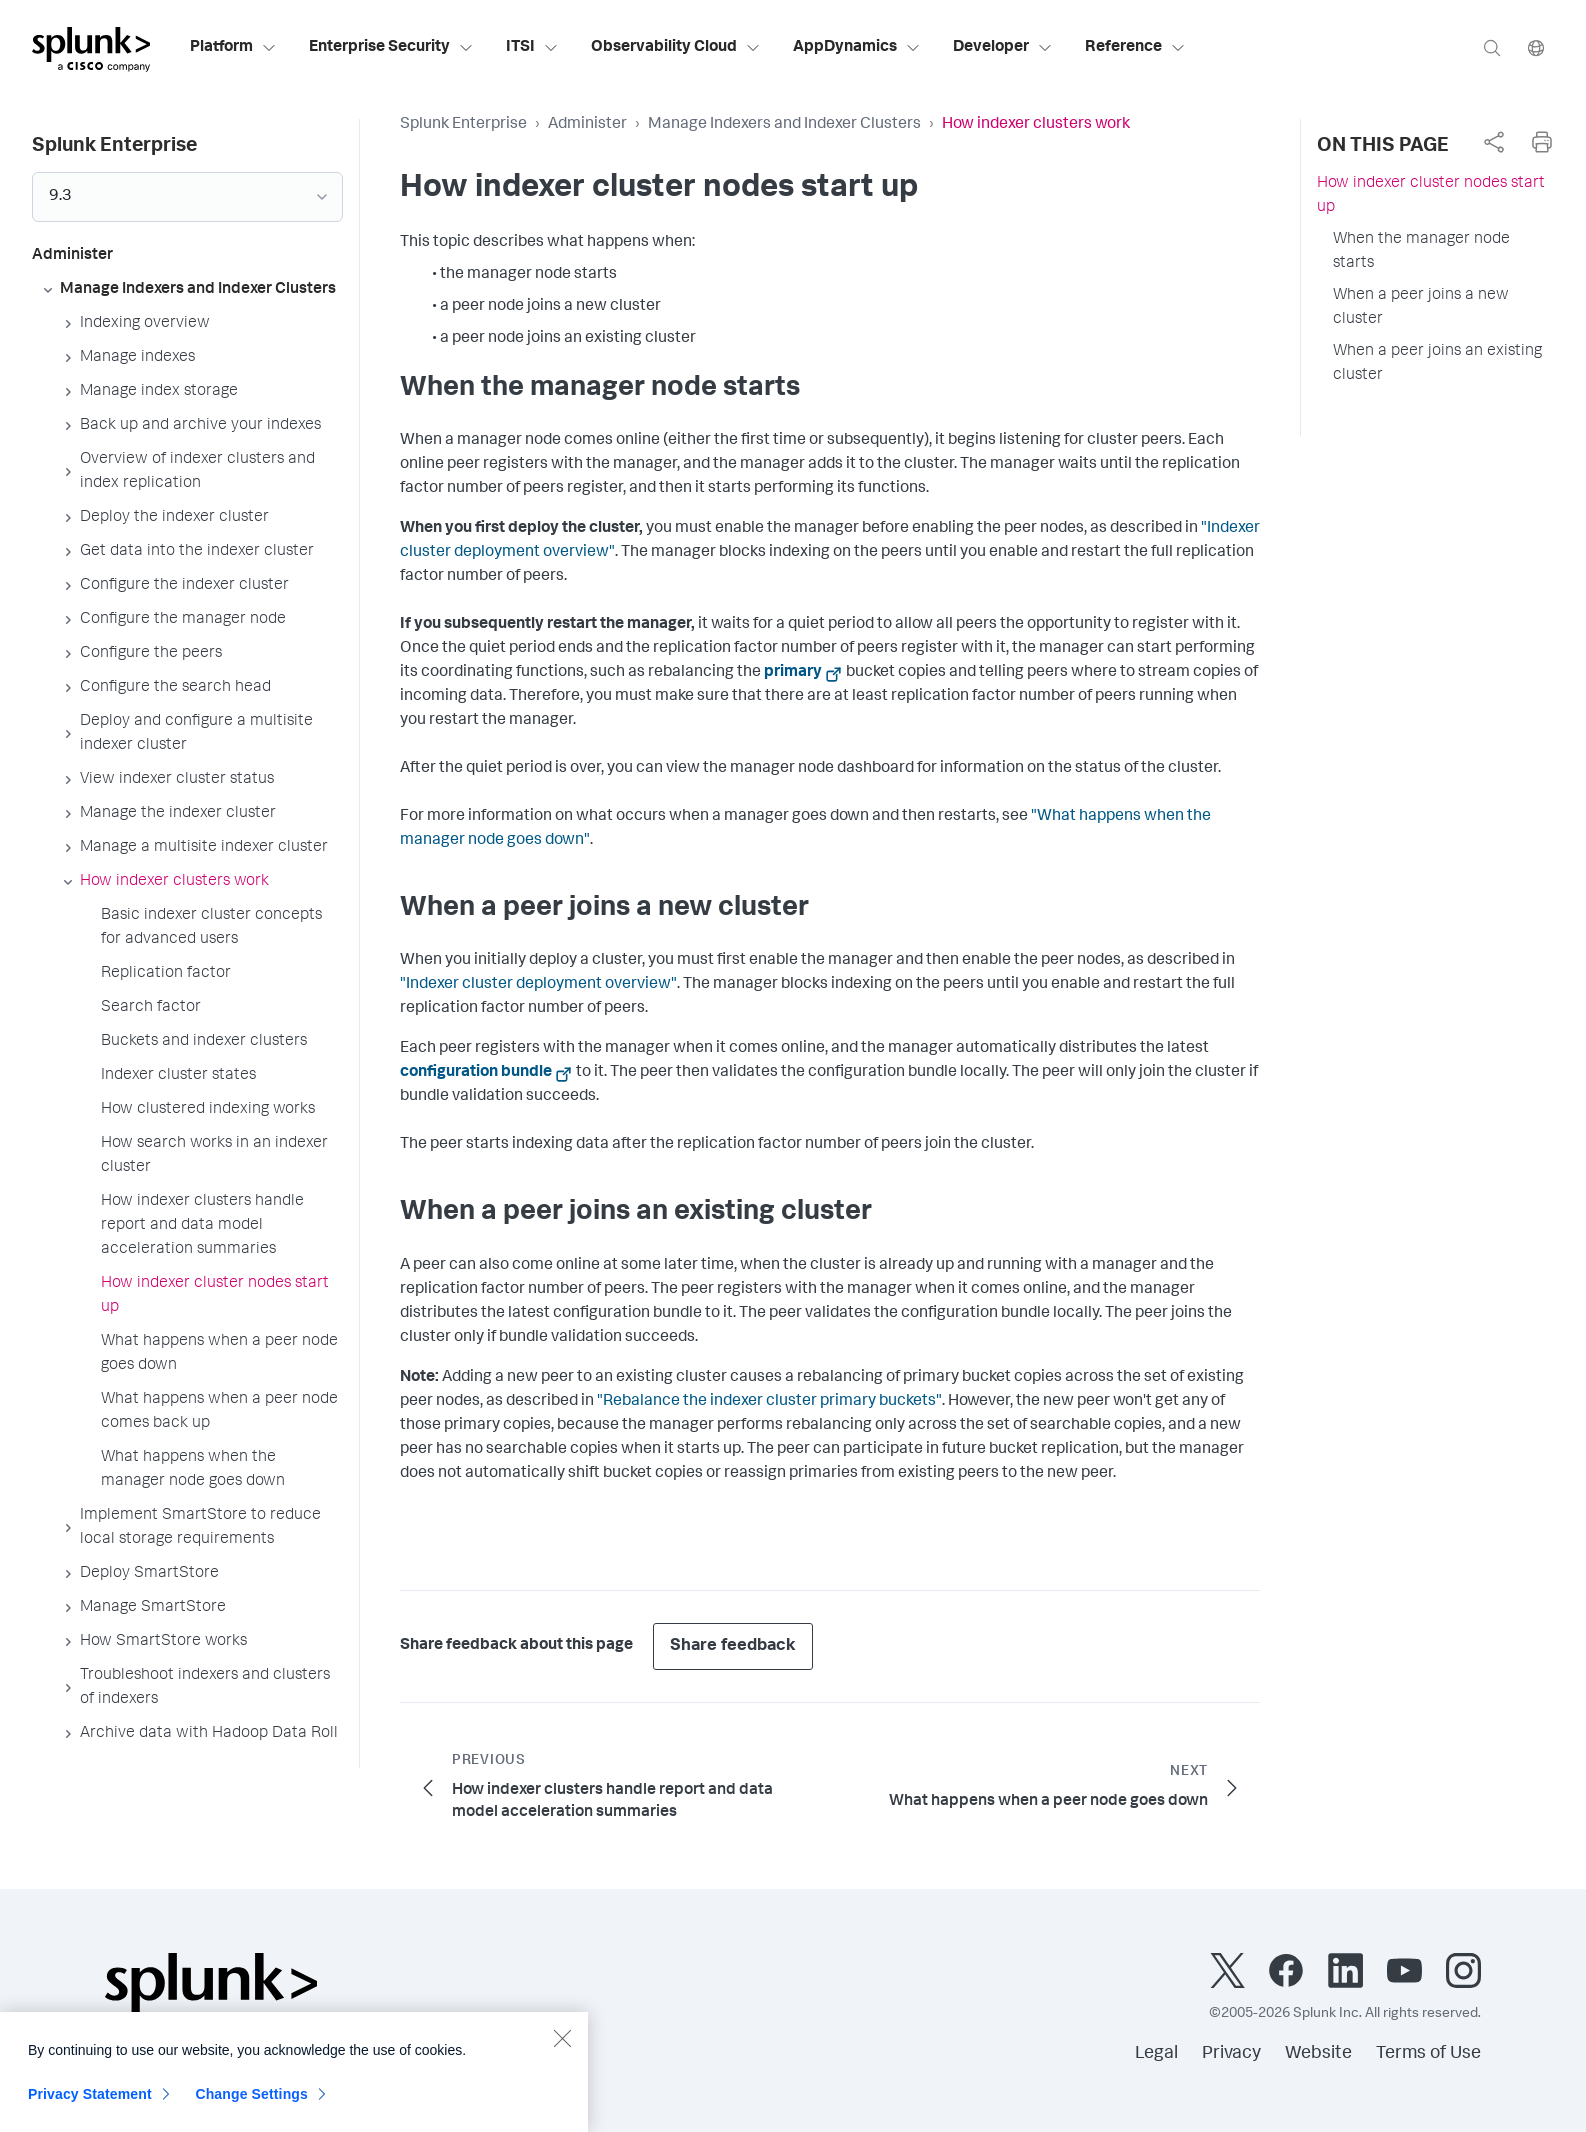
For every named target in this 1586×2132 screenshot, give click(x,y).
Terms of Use (1428, 2054)
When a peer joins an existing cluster (1437, 364)
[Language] (1536, 47)
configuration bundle (476, 1073)
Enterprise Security (391, 48)
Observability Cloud (676, 48)
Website (1318, 2054)
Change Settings (251, 2107)
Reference (1135, 48)
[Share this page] (1494, 142)
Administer (587, 125)
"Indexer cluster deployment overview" (538, 985)
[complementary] (1494, 142)
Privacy (1231, 2054)
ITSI (532, 48)
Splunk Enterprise (463, 125)
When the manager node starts (1421, 252)
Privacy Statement (90, 2107)
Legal (1156, 2054)
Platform (233, 48)
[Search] (1492, 47)
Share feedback (733, 1646)
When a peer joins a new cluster (1421, 308)
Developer (1003, 48)
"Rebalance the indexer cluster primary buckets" (769, 1402)
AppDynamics (857, 48)
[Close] (562, 2051)
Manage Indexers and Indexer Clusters (784, 125)
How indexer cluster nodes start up (1431, 196)
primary (793, 673)
